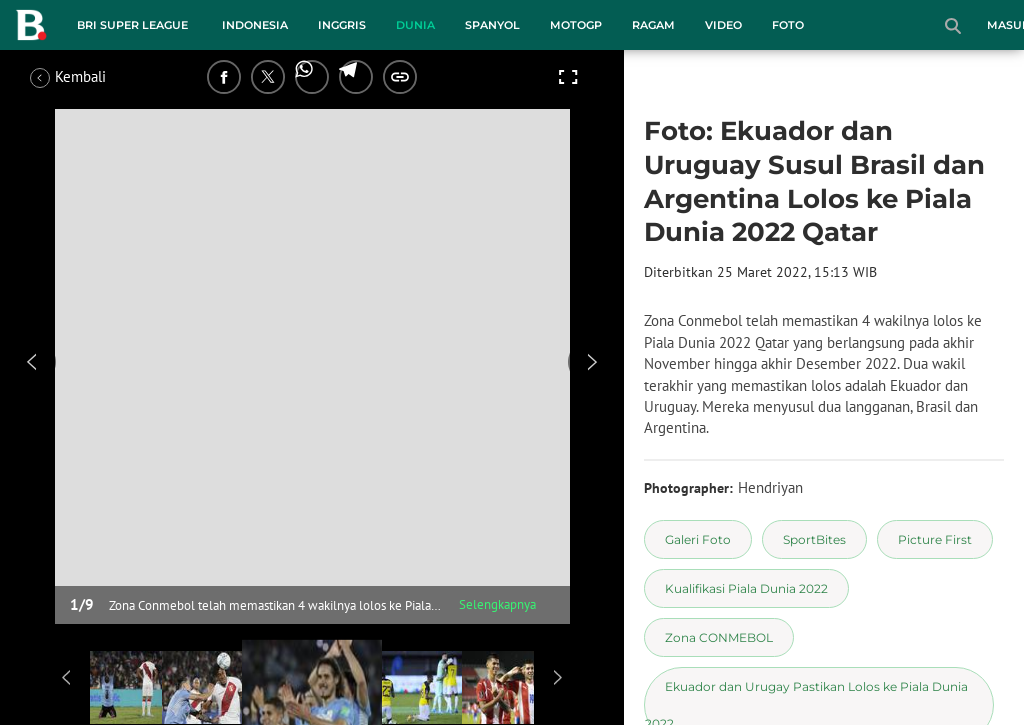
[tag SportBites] (814, 539)
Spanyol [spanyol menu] (492, 25)
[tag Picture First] (935, 539)
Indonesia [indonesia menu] (255, 25)
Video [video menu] (723, 25)
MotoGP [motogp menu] (576, 25)
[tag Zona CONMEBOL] (719, 637)
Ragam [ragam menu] (653, 25)
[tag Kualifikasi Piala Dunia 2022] (746, 588)
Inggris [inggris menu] (342, 25)
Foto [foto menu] (788, 25)
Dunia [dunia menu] (415, 25)
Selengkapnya (497, 604)
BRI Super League (132, 25)
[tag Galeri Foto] (698, 539)
